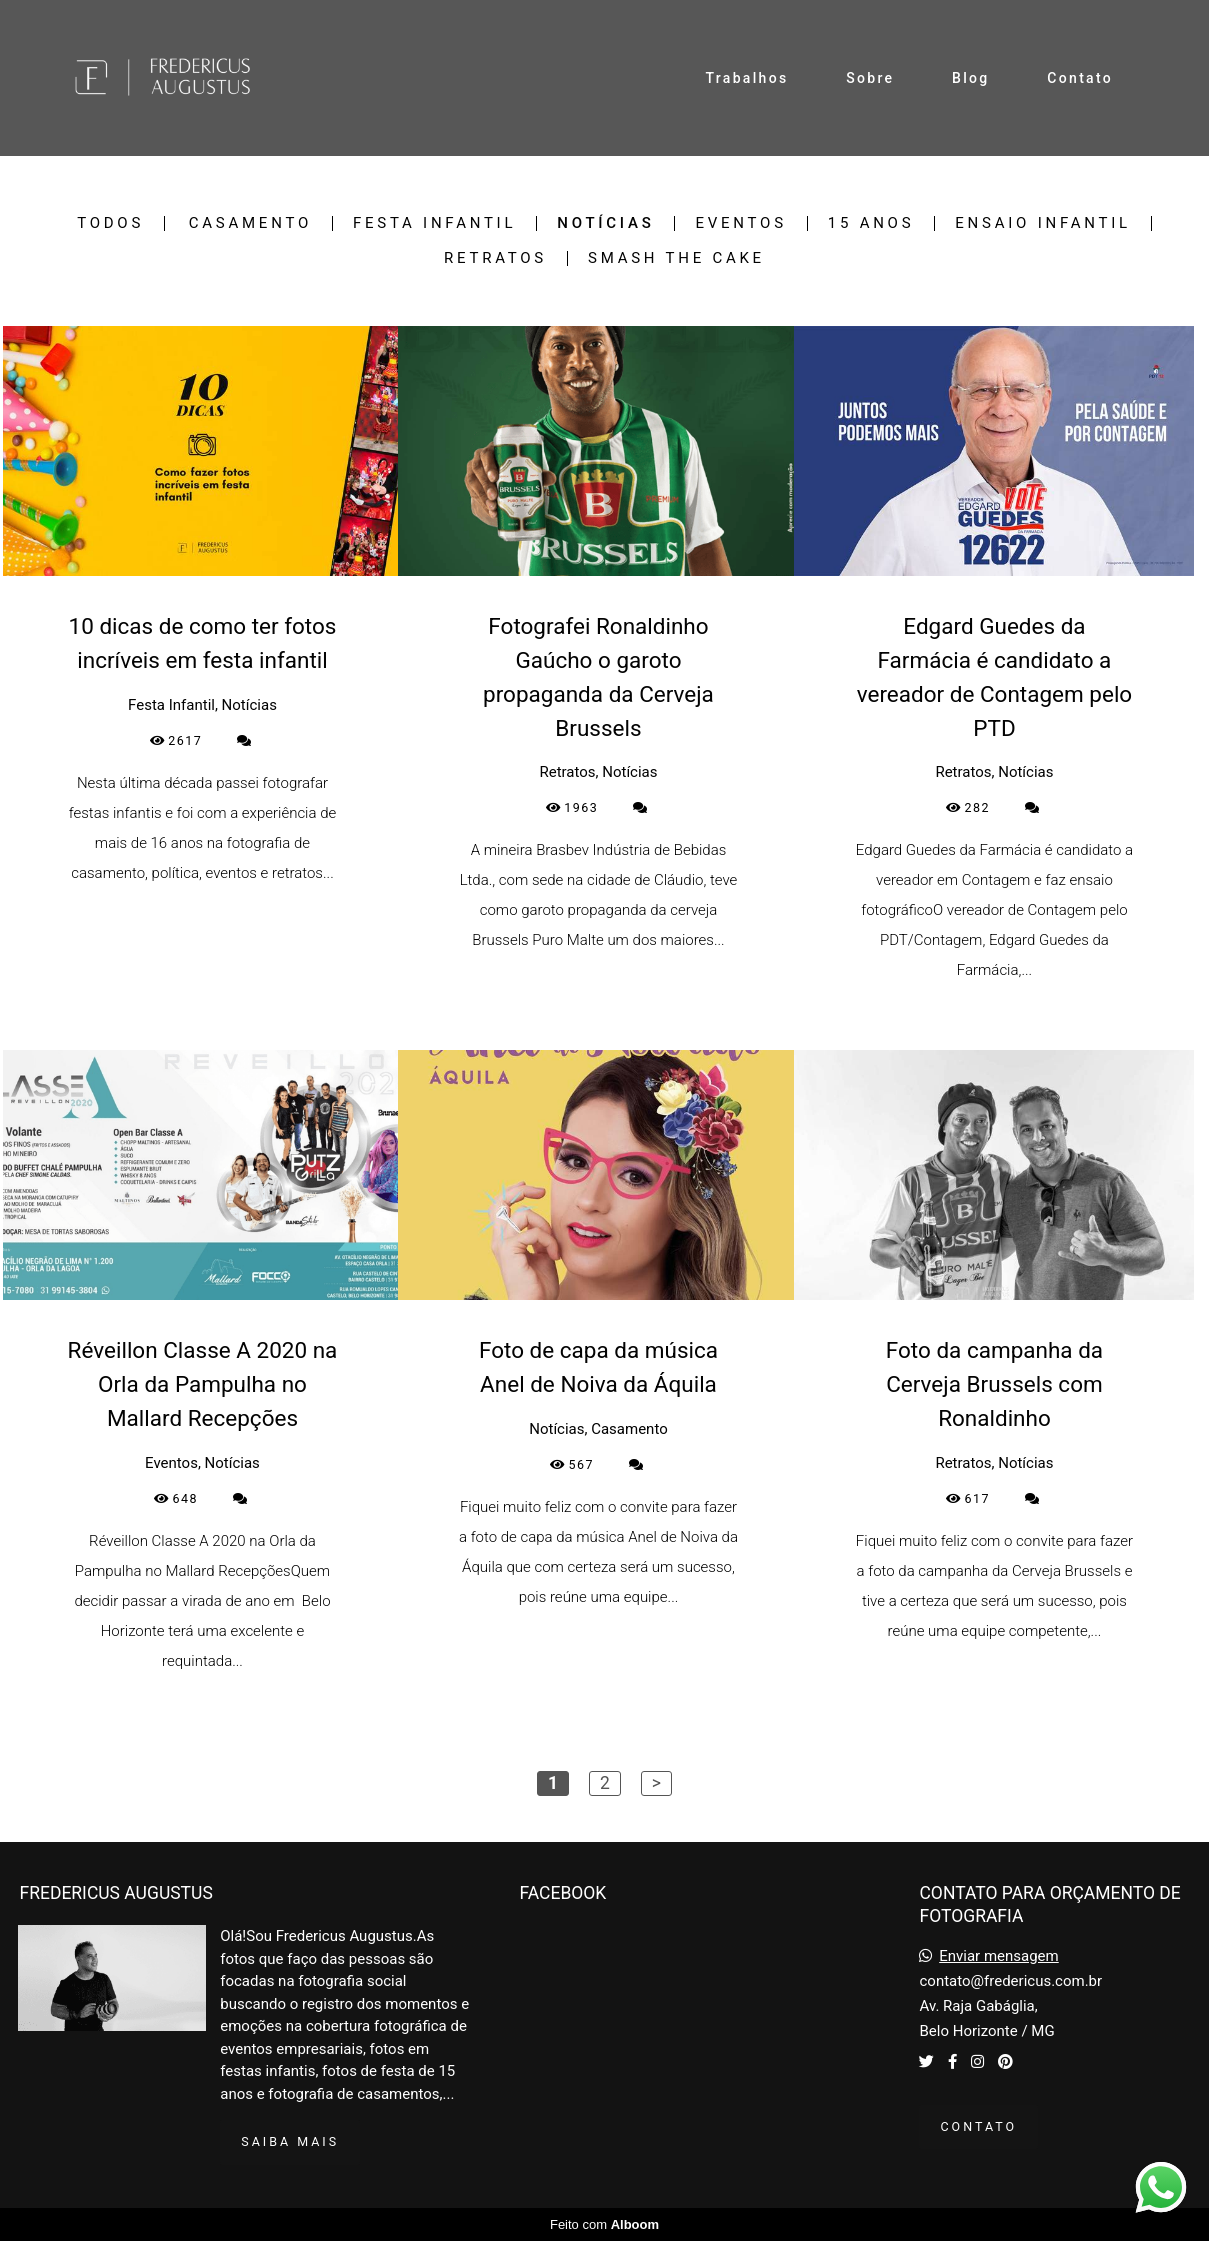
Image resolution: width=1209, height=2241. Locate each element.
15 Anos (871, 223)
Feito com (604, 2224)
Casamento (250, 223)
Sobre (870, 78)
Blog (971, 78)
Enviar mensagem (999, 1956)
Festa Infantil (434, 223)
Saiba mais (290, 2141)
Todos (110, 223)
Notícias (605, 223)
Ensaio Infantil (1043, 223)
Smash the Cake (676, 258)
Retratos (495, 258)
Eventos (740, 223)
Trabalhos (747, 78)
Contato (1080, 78)
